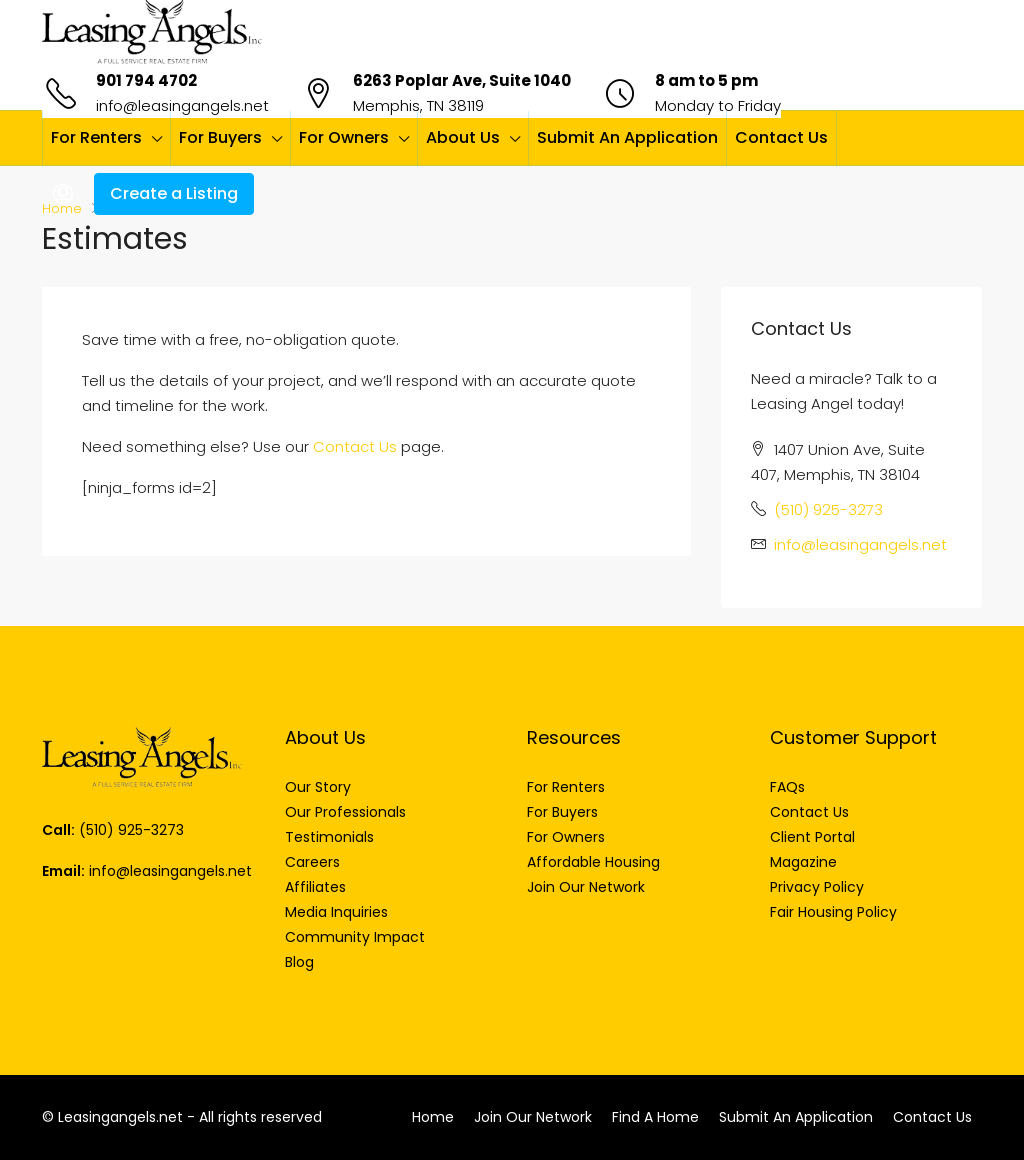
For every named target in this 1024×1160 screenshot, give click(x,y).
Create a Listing (174, 193)
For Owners (344, 137)
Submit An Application (627, 137)
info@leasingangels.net (182, 105)
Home (433, 1117)
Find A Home (655, 1117)
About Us (463, 137)
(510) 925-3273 (828, 509)
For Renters (96, 137)
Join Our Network (533, 1117)
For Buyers (220, 137)
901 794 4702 (146, 80)
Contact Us (781, 137)
